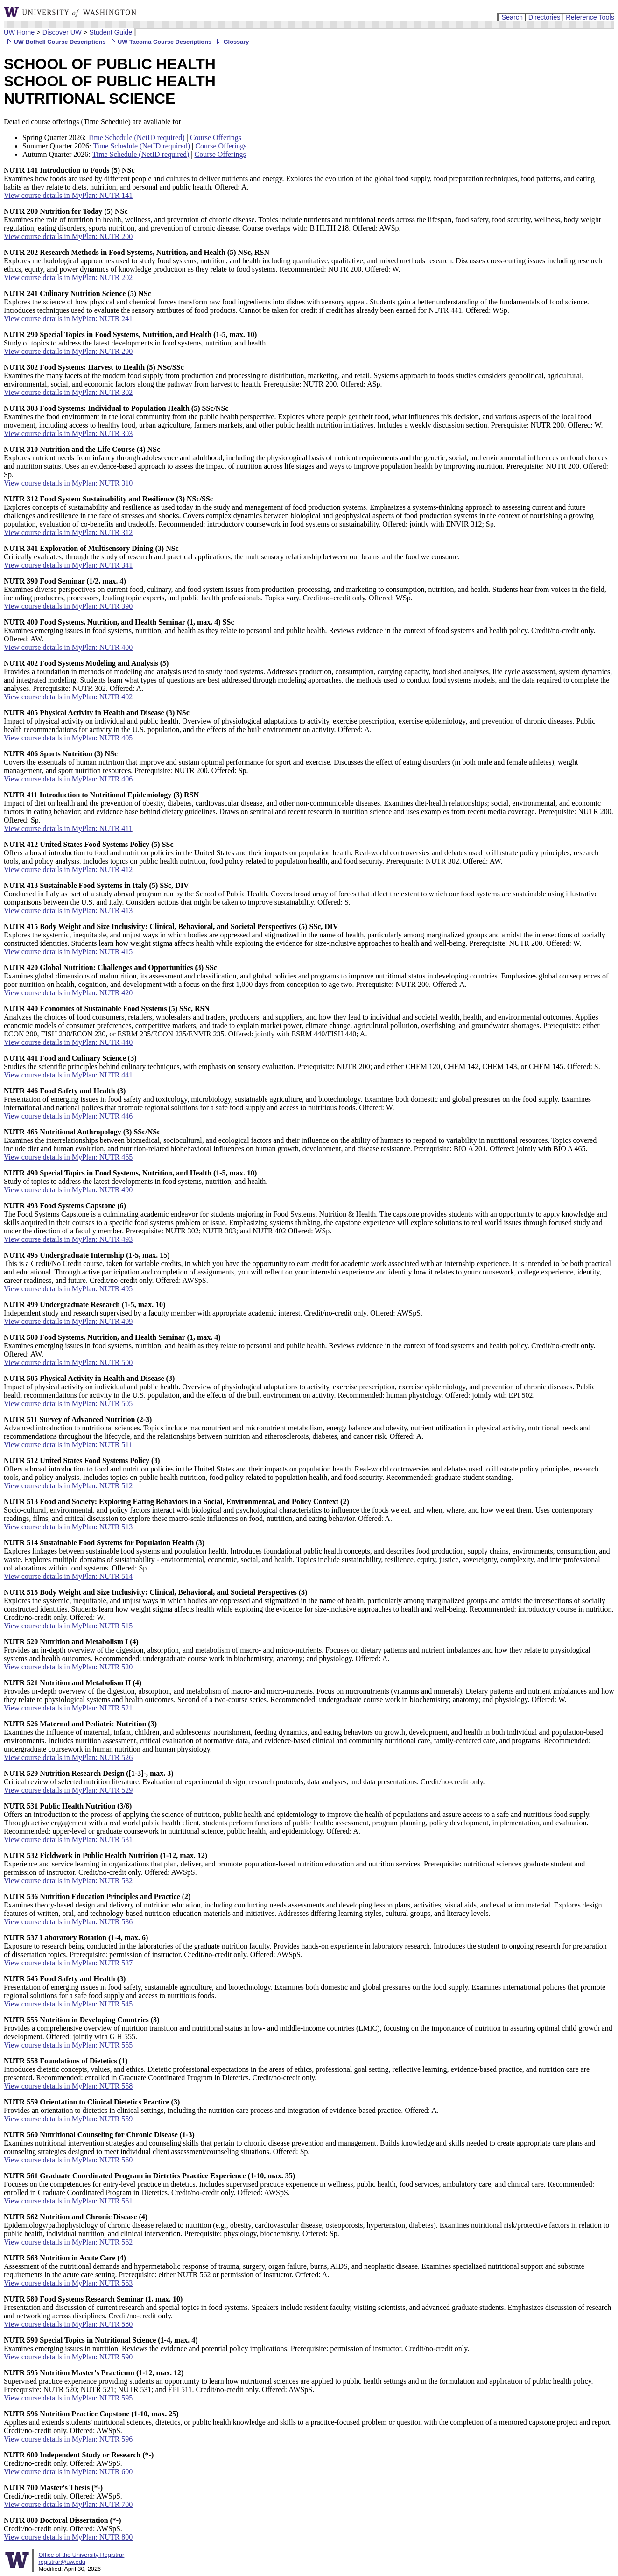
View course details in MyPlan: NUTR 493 (68, 1239)
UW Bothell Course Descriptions (55, 41)
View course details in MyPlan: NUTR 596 (68, 2439)
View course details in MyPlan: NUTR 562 (68, 2242)
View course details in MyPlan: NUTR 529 (68, 1790)
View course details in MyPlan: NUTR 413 (68, 911)
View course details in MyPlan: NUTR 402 (68, 697)
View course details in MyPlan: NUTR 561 (68, 2201)
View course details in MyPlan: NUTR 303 (68, 433)
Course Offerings (215, 137)
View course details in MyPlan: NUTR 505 (68, 1404)
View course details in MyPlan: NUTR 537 (68, 1963)
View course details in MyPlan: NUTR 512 (68, 1486)
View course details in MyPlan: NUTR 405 (68, 738)
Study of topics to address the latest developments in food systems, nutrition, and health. (135, 339)
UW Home (19, 32)
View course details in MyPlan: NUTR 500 (68, 1362)
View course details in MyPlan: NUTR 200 (68, 236)
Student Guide (110, 32)
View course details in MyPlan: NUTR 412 (68, 869)
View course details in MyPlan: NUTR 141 (68, 195)
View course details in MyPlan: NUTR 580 (68, 2324)
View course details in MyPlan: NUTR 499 (68, 1321)
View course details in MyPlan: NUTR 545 (68, 2004)
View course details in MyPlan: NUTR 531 (68, 1840)
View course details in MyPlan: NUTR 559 (68, 2119)
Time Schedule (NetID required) (136, 137)
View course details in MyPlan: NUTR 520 (68, 1667)
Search (512, 17)
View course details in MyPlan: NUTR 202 (68, 278)
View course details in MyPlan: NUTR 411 (68, 828)
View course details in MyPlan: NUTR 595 (68, 2398)
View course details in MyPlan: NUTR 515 (68, 1626)
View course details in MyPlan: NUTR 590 (68, 2357)
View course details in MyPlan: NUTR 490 (68, 1190)
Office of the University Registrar (81, 2554)
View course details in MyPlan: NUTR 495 (68, 1289)
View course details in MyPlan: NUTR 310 (68, 483)
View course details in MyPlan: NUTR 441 (68, 1075)
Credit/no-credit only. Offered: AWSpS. (79, 2459)
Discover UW (62, 32)
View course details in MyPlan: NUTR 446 (68, 1116)
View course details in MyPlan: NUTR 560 (68, 2160)
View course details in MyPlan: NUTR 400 (68, 647)
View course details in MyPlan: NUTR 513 (68, 1527)
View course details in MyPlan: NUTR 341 (68, 565)
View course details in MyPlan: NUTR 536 (68, 1922)
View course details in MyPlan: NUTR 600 (68, 2472)
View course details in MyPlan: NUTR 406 (68, 779)
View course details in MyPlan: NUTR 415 (68, 952)
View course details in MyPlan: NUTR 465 (68, 1157)
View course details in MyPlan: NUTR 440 (68, 1042)
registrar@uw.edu (61, 2561)
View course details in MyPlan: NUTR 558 (68, 2086)
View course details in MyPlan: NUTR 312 (68, 532)
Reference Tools (590, 17)
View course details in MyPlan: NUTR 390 (68, 606)
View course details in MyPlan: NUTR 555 (68, 2045)
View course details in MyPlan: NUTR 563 (68, 2283)
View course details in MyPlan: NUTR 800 (68, 2537)
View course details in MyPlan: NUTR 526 (68, 1757)
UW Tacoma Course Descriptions (160, 41)
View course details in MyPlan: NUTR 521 (68, 1708)
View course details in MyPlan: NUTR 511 (68, 1445)
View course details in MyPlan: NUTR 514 (68, 1576)
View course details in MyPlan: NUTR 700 (68, 2504)
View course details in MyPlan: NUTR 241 (68, 319)
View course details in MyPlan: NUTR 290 (68, 351)
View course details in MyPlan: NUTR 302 (68, 392)
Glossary (231, 41)
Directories (544, 17)
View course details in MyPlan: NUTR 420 (68, 993)
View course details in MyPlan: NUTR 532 (68, 1881)
